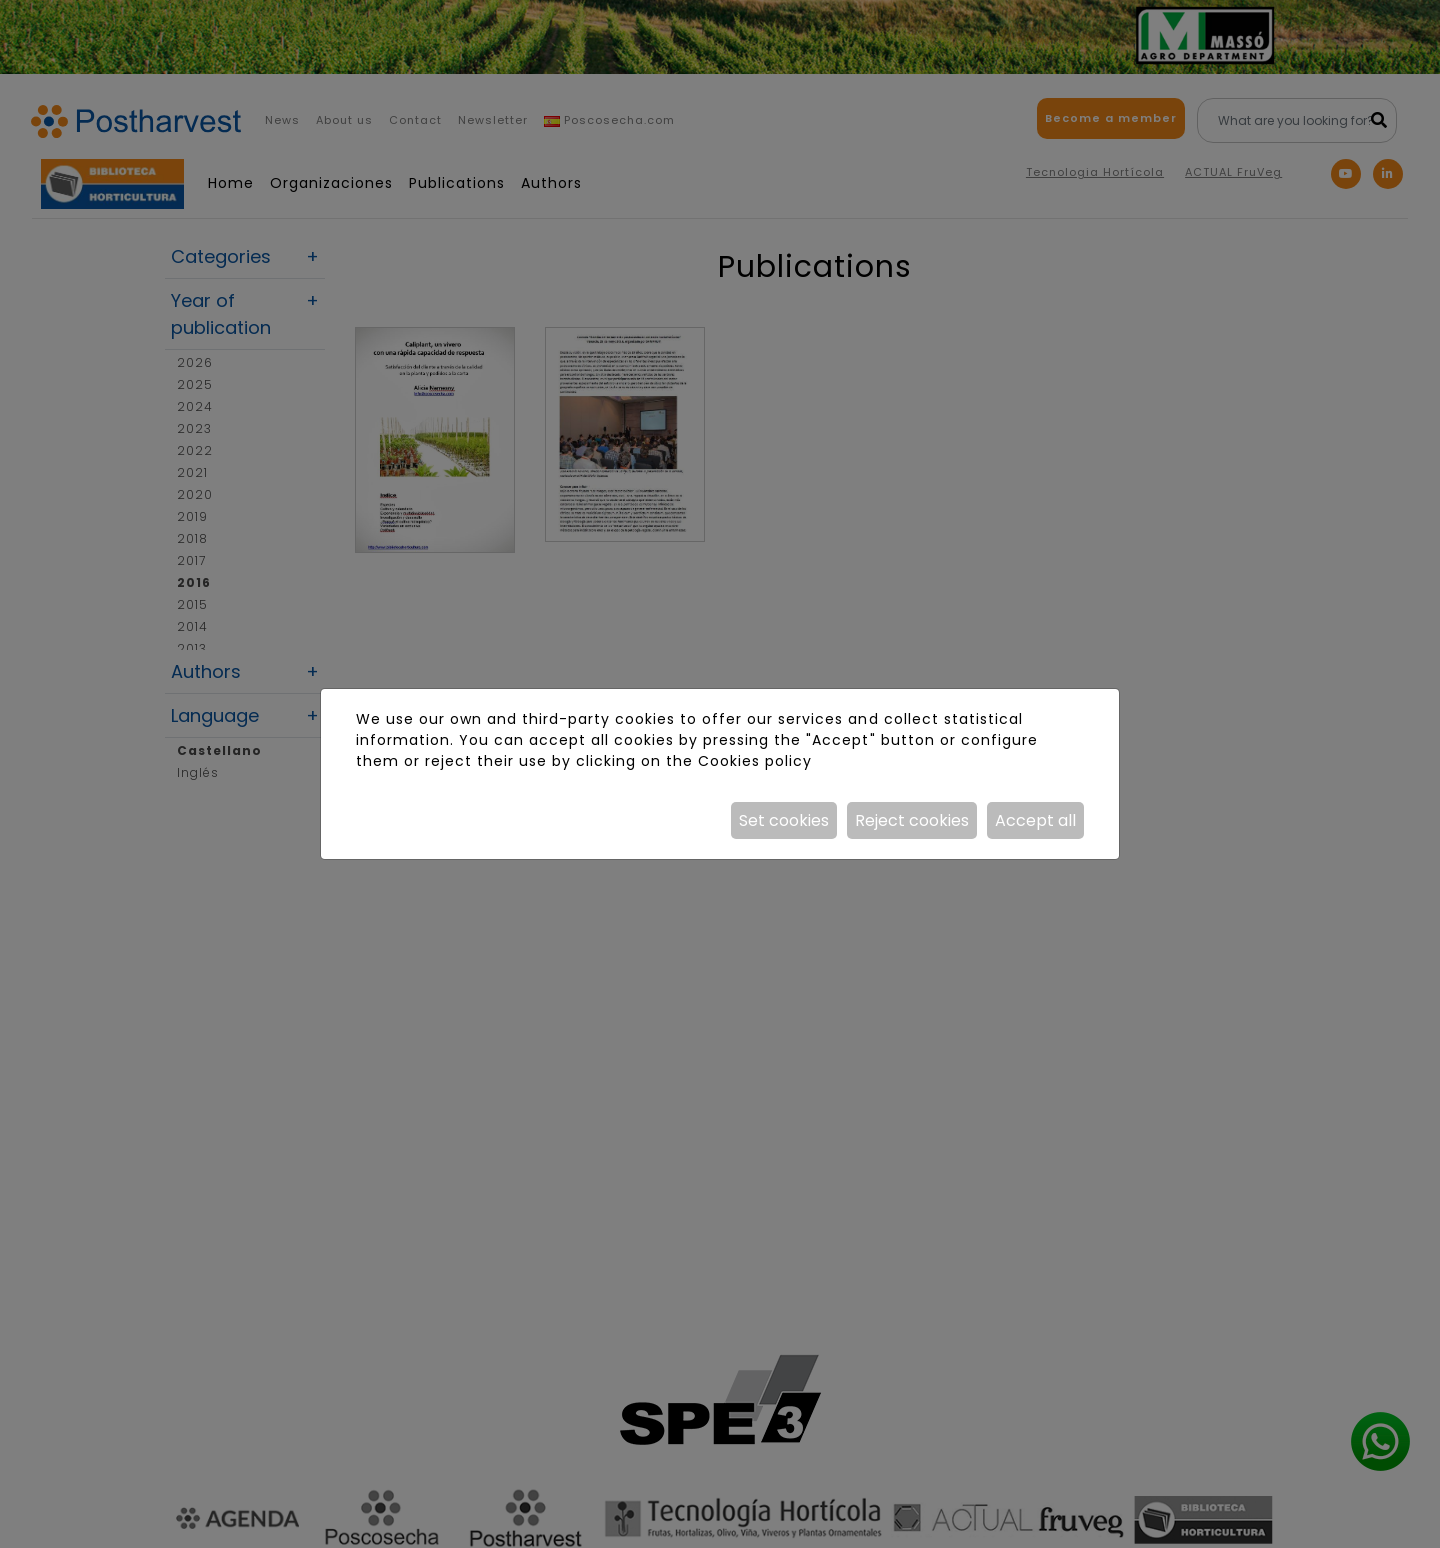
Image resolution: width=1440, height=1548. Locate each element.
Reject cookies (912, 820)
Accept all (1035, 820)
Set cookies (784, 820)
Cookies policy (755, 761)
